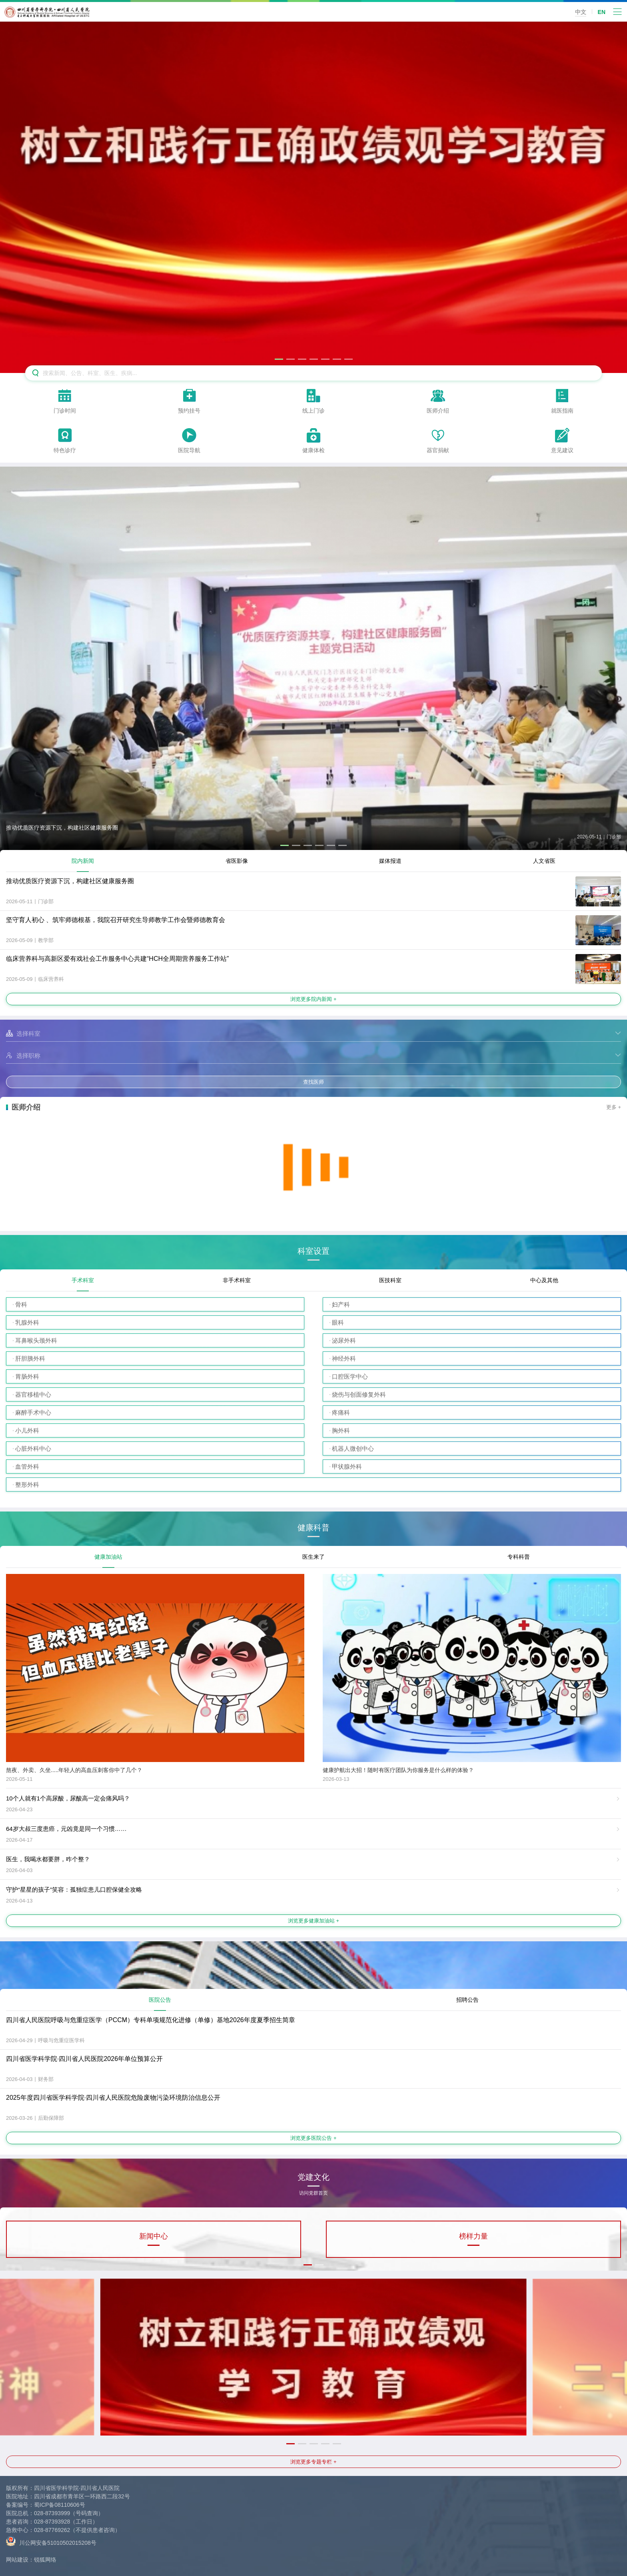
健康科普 (313, 1528)
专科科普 (518, 1557)
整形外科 (27, 1484)
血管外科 (27, 1466)
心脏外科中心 (33, 1448)
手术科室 (83, 1280)
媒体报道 (390, 861)
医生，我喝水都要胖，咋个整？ (48, 1859)
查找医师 (313, 1082)
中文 (580, 12)
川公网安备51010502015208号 (51, 2541)
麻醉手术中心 (33, 1412)
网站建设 (17, 2559)
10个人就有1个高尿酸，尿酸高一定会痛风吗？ (68, 1798)
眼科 (338, 1322)
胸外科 (341, 1430)
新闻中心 (153, 2236)
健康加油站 (108, 1557)
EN (601, 12)
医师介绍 (26, 1107)
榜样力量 (473, 2236)
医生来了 (313, 1557)
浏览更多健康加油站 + (313, 1921)
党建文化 (313, 2180)
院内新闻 (83, 861)
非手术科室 (237, 1280)
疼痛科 (341, 1412)
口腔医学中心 (350, 1376)
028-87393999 (52, 2513)
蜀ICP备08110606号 (59, 2505)
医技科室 (390, 1280)
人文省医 (544, 861)
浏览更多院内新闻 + (313, 999)
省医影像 (237, 861)
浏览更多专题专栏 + (313, 2462)
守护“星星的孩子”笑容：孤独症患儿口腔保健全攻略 (74, 1889)
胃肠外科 (27, 1376)
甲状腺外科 (347, 1466)
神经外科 (344, 1358)
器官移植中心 (33, 1394)
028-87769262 (52, 2530)
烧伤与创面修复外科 (359, 1394)
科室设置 (313, 1251)
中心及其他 (544, 1280)
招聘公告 (467, 2000)
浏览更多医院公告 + (313, 2138)
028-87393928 (52, 2521)
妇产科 (341, 1304)
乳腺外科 (27, 1322)
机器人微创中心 (353, 1448)
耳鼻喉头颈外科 (36, 1340)
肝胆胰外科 (30, 1358)
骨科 (21, 1304)
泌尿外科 (344, 1340)
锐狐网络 (45, 2559)
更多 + (613, 1107)
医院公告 (160, 2000)
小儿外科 (27, 1430)
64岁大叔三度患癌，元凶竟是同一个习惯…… (66, 1828)
